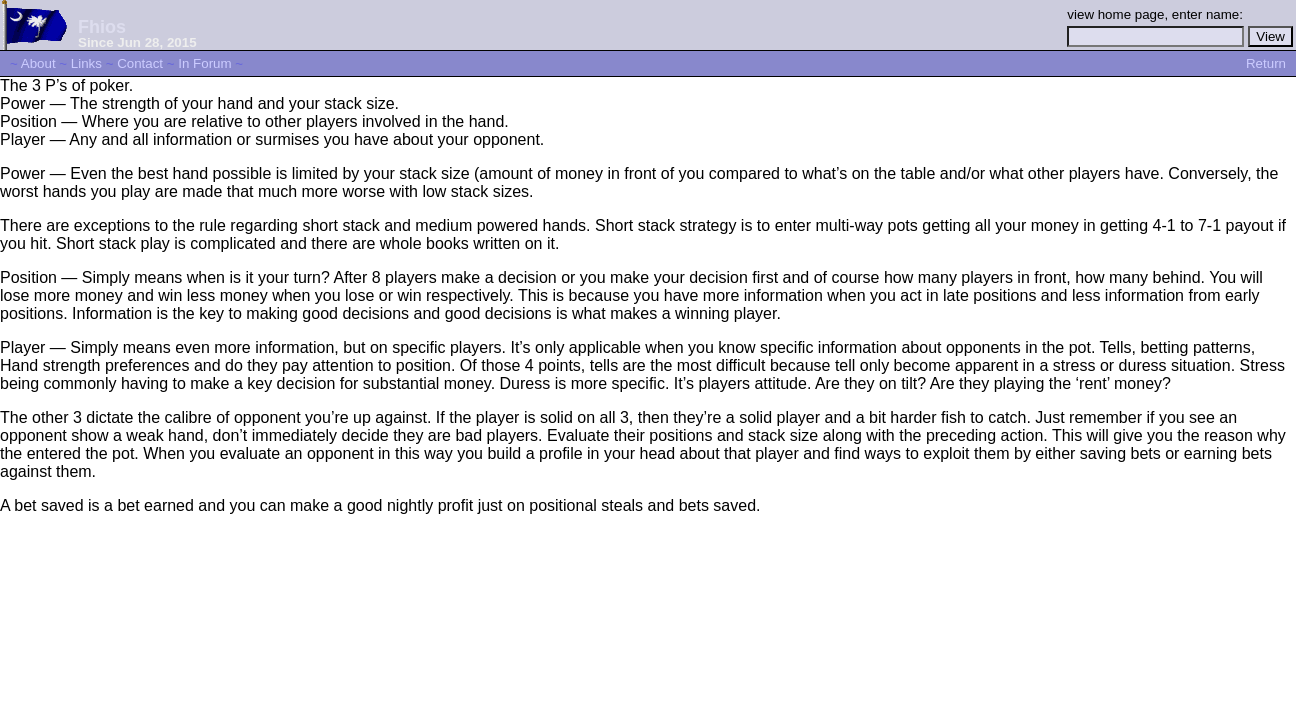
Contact (140, 63)
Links (86, 63)
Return (1266, 63)
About (38, 63)
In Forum (204, 63)
